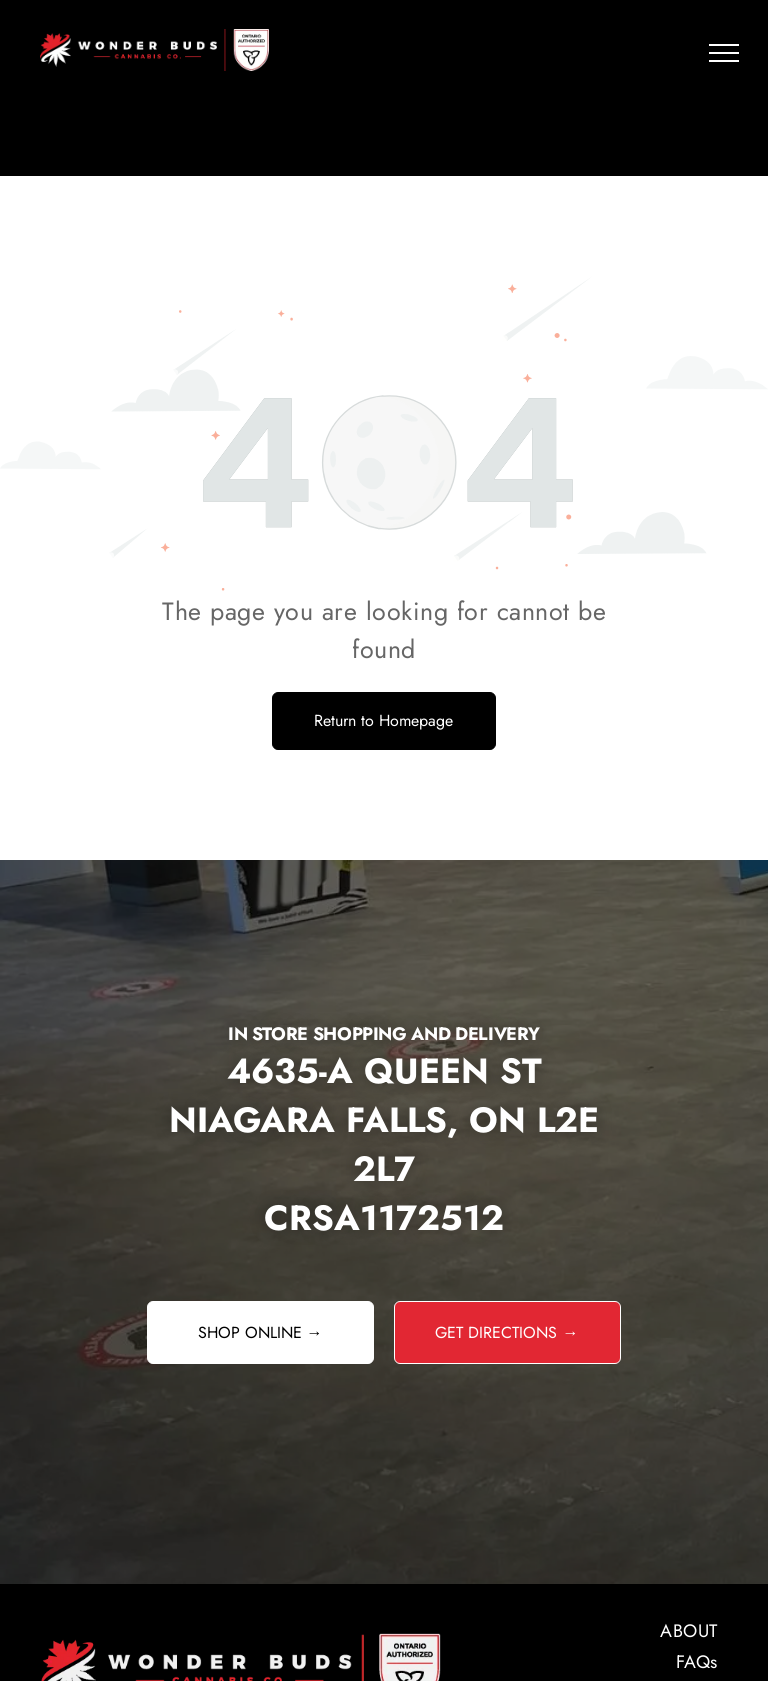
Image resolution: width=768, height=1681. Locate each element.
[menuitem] (584, 1631)
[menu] (724, 53)
